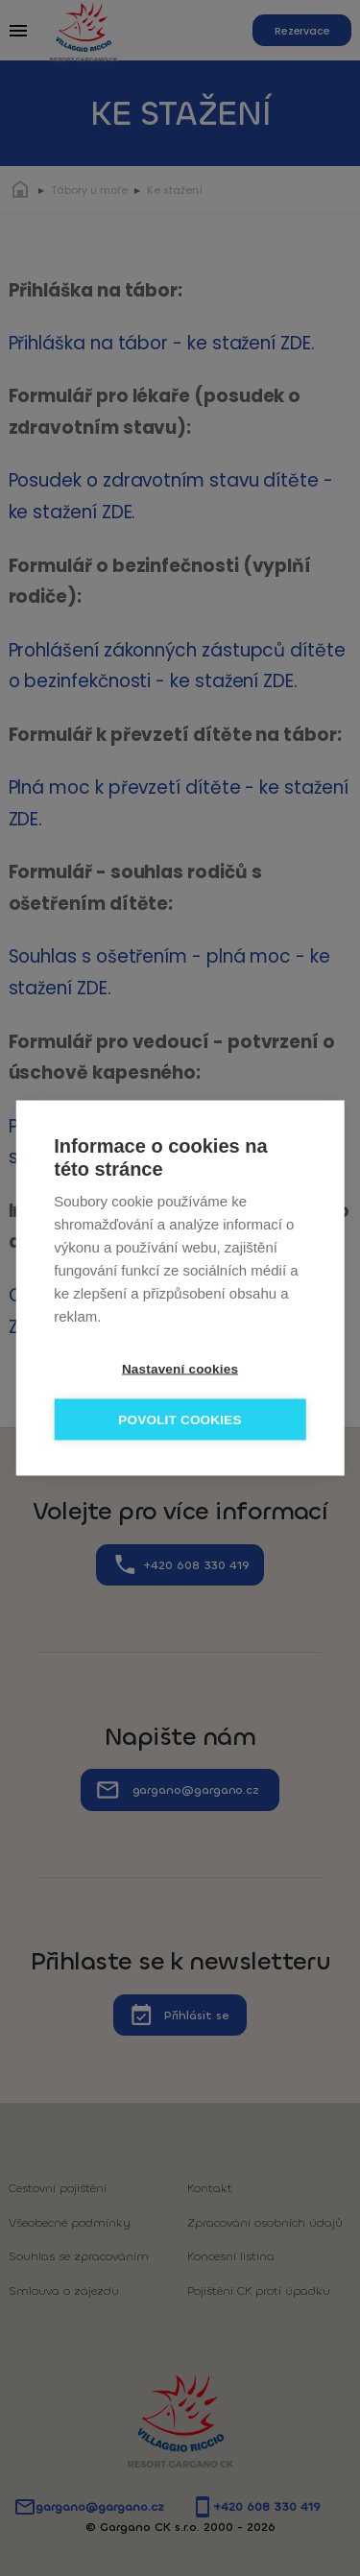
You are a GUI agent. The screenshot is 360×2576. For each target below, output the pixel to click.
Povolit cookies (179, 1420)
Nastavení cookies (180, 1369)
